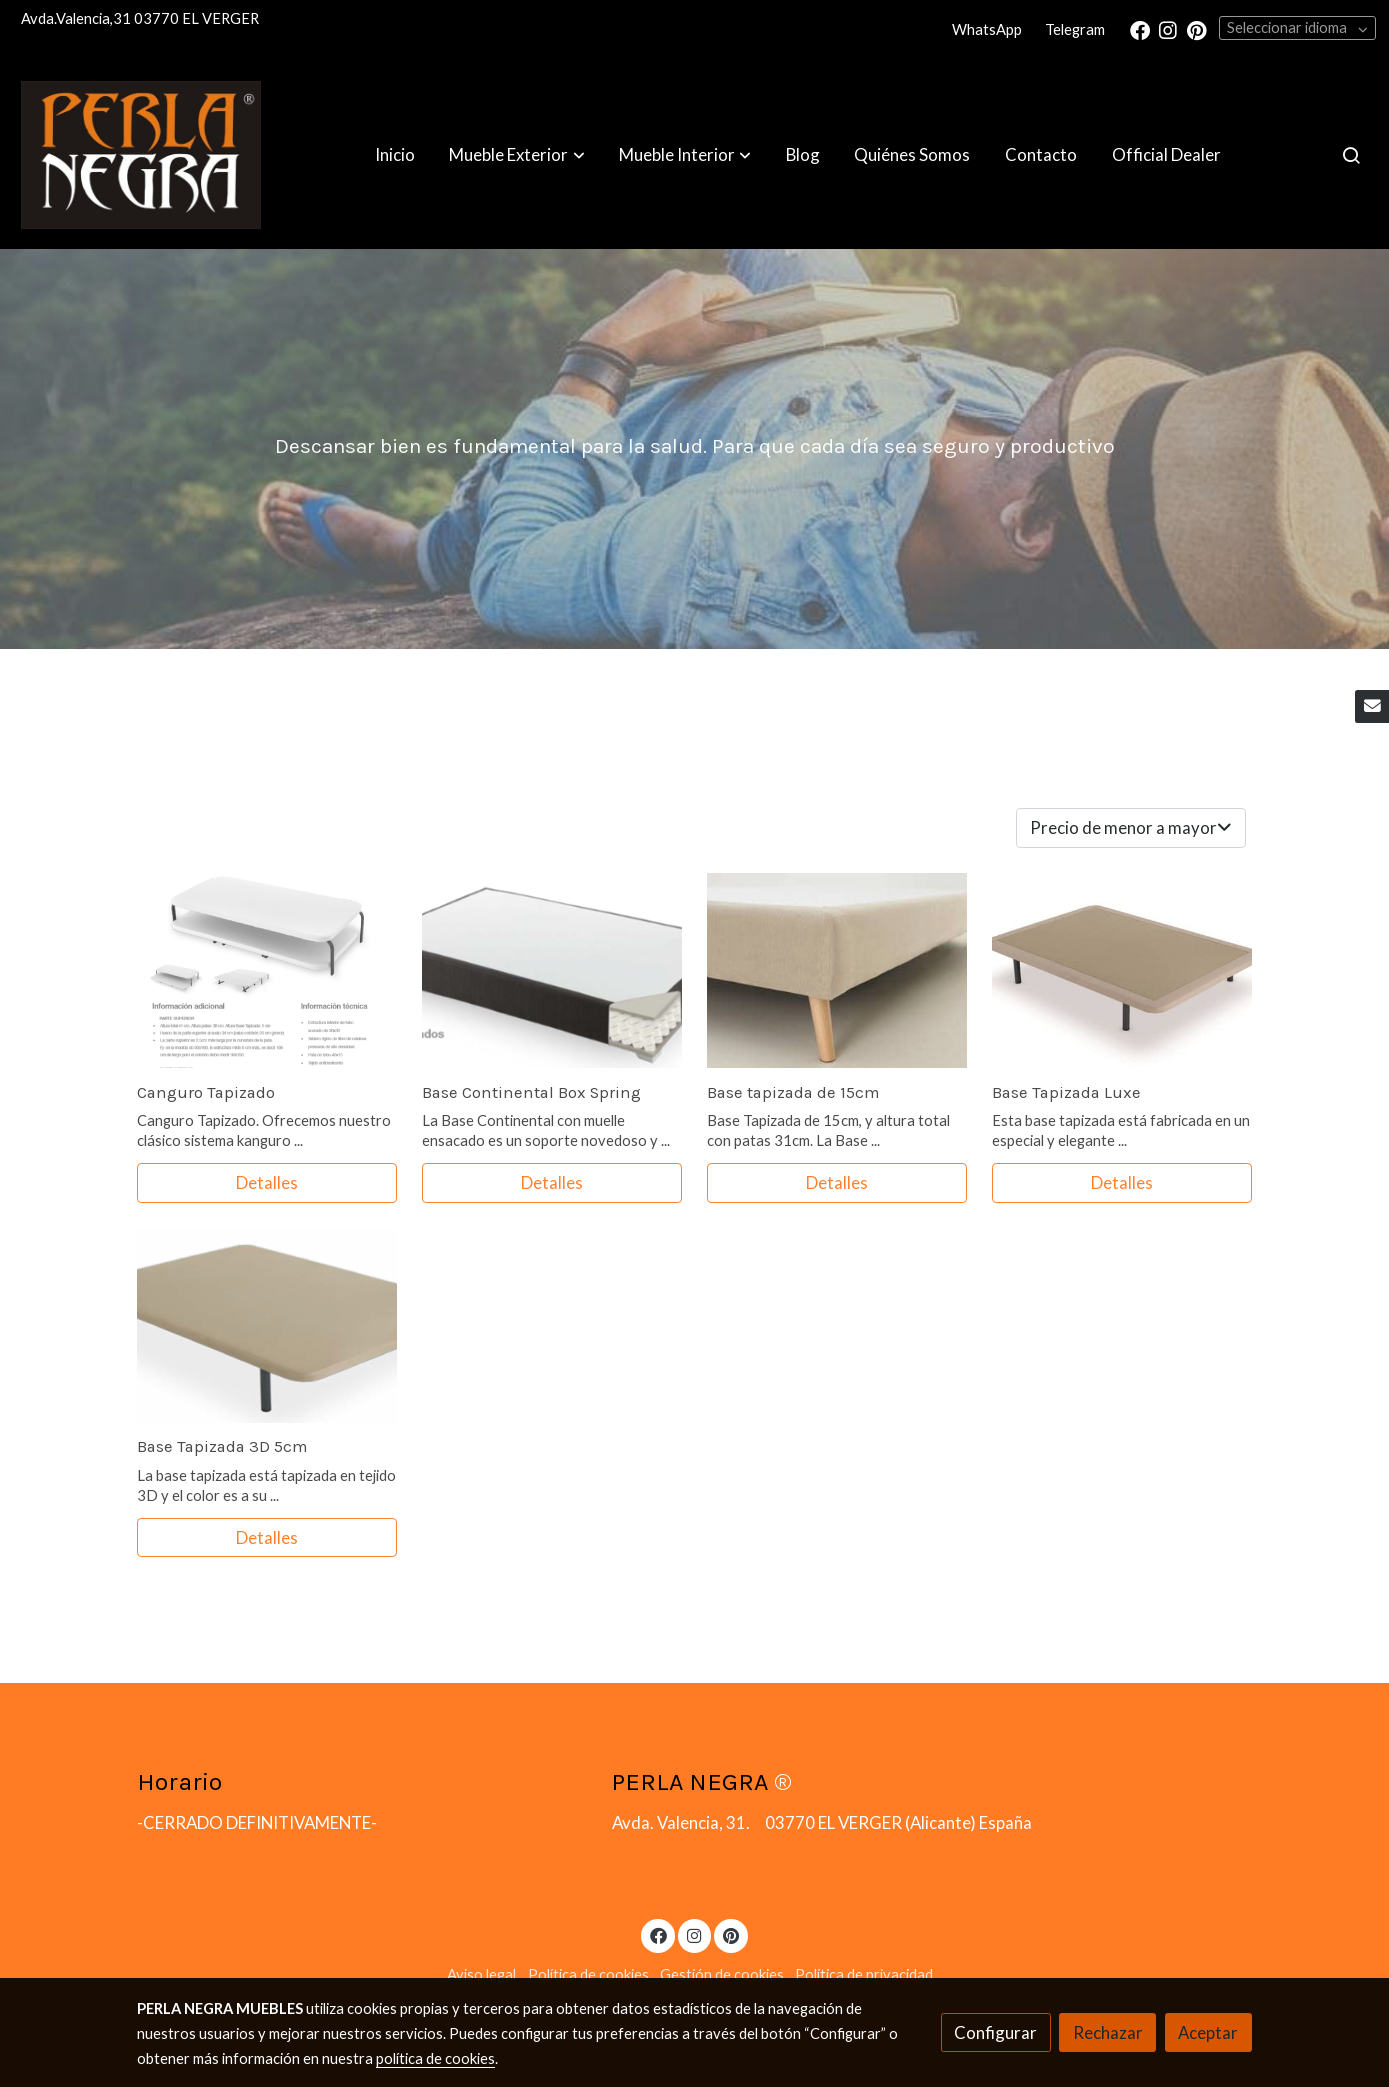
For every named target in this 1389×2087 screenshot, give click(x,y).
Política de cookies (588, 1974)
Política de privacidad (864, 1974)
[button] (517, 155)
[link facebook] (1140, 29)
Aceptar (1208, 2032)
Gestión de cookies (722, 1974)
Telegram (1075, 29)
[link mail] (1372, 707)
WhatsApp (987, 29)
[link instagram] (1168, 29)
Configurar (995, 2032)
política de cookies (435, 2058)
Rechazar (1108, 2032)
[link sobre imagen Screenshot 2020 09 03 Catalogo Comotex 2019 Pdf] (267, 970)
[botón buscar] (1351, 155)
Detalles (267, 1182)
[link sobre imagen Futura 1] (267, 1325)
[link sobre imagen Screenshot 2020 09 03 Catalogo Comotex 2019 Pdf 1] (552, 970)
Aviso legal (481, 1974)
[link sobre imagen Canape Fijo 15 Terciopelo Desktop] (837, 970)
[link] (141, 155)
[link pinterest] (1197, 29)
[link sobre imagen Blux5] (1122, 970)
